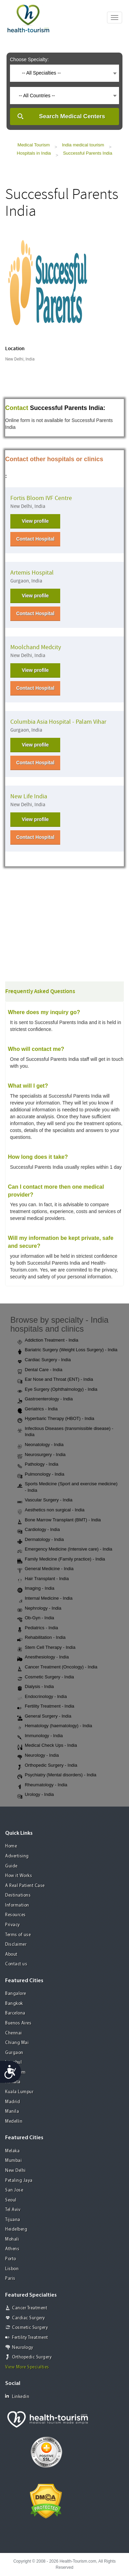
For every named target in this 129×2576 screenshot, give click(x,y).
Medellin (13, 2121)
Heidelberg (16, 2229)
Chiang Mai (17, 2043)
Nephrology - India (39, 1609)
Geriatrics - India (37, 1409)
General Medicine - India (45, 1569)
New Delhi (15, 2170)
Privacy (12, 1925)
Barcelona (15, 2013)
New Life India (28, 796)
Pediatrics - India (37, 1628)
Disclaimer (15, 1944)
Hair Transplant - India (43, 1579)
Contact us (16, 1964)
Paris (10, 2278)
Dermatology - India (40, 1540)
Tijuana (12, 2220)
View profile (35, 521)
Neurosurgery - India (41, 1455)
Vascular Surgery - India (45, 1500)
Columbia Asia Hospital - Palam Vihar (58, 722)
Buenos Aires (18, 2023)
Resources (15, 1915)
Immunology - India (40, 1736)
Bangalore (15, 1993)
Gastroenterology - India (45, 1399)
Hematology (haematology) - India (54, 1726)
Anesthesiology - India (43, 1657)
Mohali (12, 2239)
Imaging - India (35, 1589)
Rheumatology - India (42, 1785)
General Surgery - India (44, 1716)
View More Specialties (27, 2367)
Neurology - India (38, 1756)
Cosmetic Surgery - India (45, 1677)
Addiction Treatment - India (47, 1340)
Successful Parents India (87, 153)
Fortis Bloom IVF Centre (41, 498)
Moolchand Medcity (35, 647)
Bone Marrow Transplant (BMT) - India (59, 1520)
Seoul (11, 2200)
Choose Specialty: (29, 59)
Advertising (17, 1856)
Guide (11, 1866)
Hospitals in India (34, 153)
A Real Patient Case (25, 1886)
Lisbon (12, 2269)
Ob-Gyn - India (35, 1618)
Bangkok (14, 2003)
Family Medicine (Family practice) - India (61, 1559)
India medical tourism (83, 144)
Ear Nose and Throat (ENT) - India (55, 1380)
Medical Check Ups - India (47, 1746)
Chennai (13, 2033)
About (11, 1954)
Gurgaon (14, 2053)
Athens (12, 2249)
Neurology (22, 2347)
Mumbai (13, 2160)
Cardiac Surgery (28, 2318)
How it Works (18, 1876)
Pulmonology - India (40, 1475)
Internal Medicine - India (45, 1599)
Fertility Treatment (30, 2337)
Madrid (12, 2102)
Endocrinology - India (42, 1697)
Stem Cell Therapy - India (46, 1648)
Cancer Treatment (29, 2308)
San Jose (14, 2190)
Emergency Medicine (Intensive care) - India (64, 1549)
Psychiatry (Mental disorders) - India (56, 1775)
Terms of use (18, 1935)
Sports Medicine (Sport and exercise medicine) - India (67, 1487)
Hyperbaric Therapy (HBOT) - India (55, 1419)
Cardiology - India (38, 1530)
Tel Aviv (12, 2210)
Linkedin (17, 2396)
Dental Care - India (39, 1370)
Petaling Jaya (19, 2180)
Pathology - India (37, 1465)
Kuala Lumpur (19, 2092)
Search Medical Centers (72, 116)
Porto (10, 2259)
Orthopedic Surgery (32, 2357)
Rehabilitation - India (41, 1638)
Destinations (18, 1895)
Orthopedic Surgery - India (47, 1766)
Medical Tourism (34, 144)
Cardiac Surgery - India (44, 1360)
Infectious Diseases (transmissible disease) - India (65, 1431)
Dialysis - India (35, 1687)
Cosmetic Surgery (30, 2327)
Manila (12, 2111)
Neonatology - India (40, 1445)
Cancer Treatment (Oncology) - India (57, 1667)
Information (17, 1905)
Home (11, 1846)
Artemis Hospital (32, 573)
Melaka (12, 2151)
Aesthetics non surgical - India (50, 1510)
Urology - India (35, 1795)
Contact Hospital (35, 539)
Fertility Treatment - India (45, 1706)
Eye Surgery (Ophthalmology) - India (57, 1390)
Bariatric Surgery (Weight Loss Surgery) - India (67, 1350)
